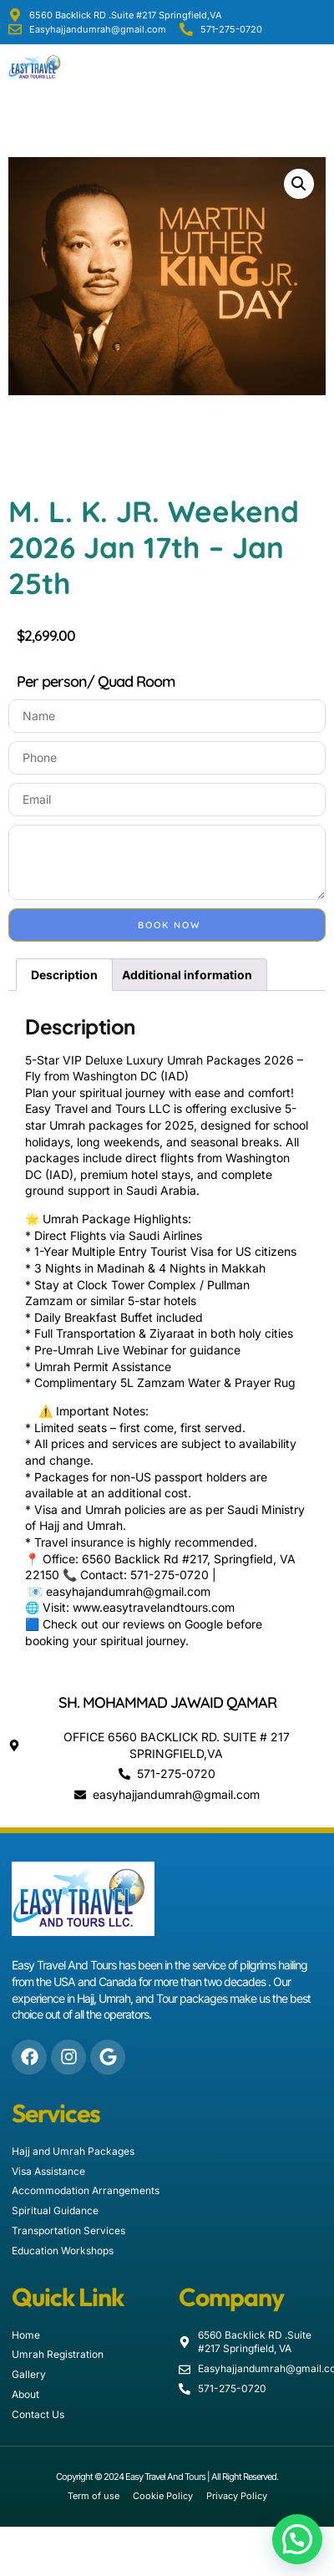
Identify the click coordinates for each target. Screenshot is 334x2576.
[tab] (64, 974)
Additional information (187, 975)
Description (64, 975)
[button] (321, 67)
